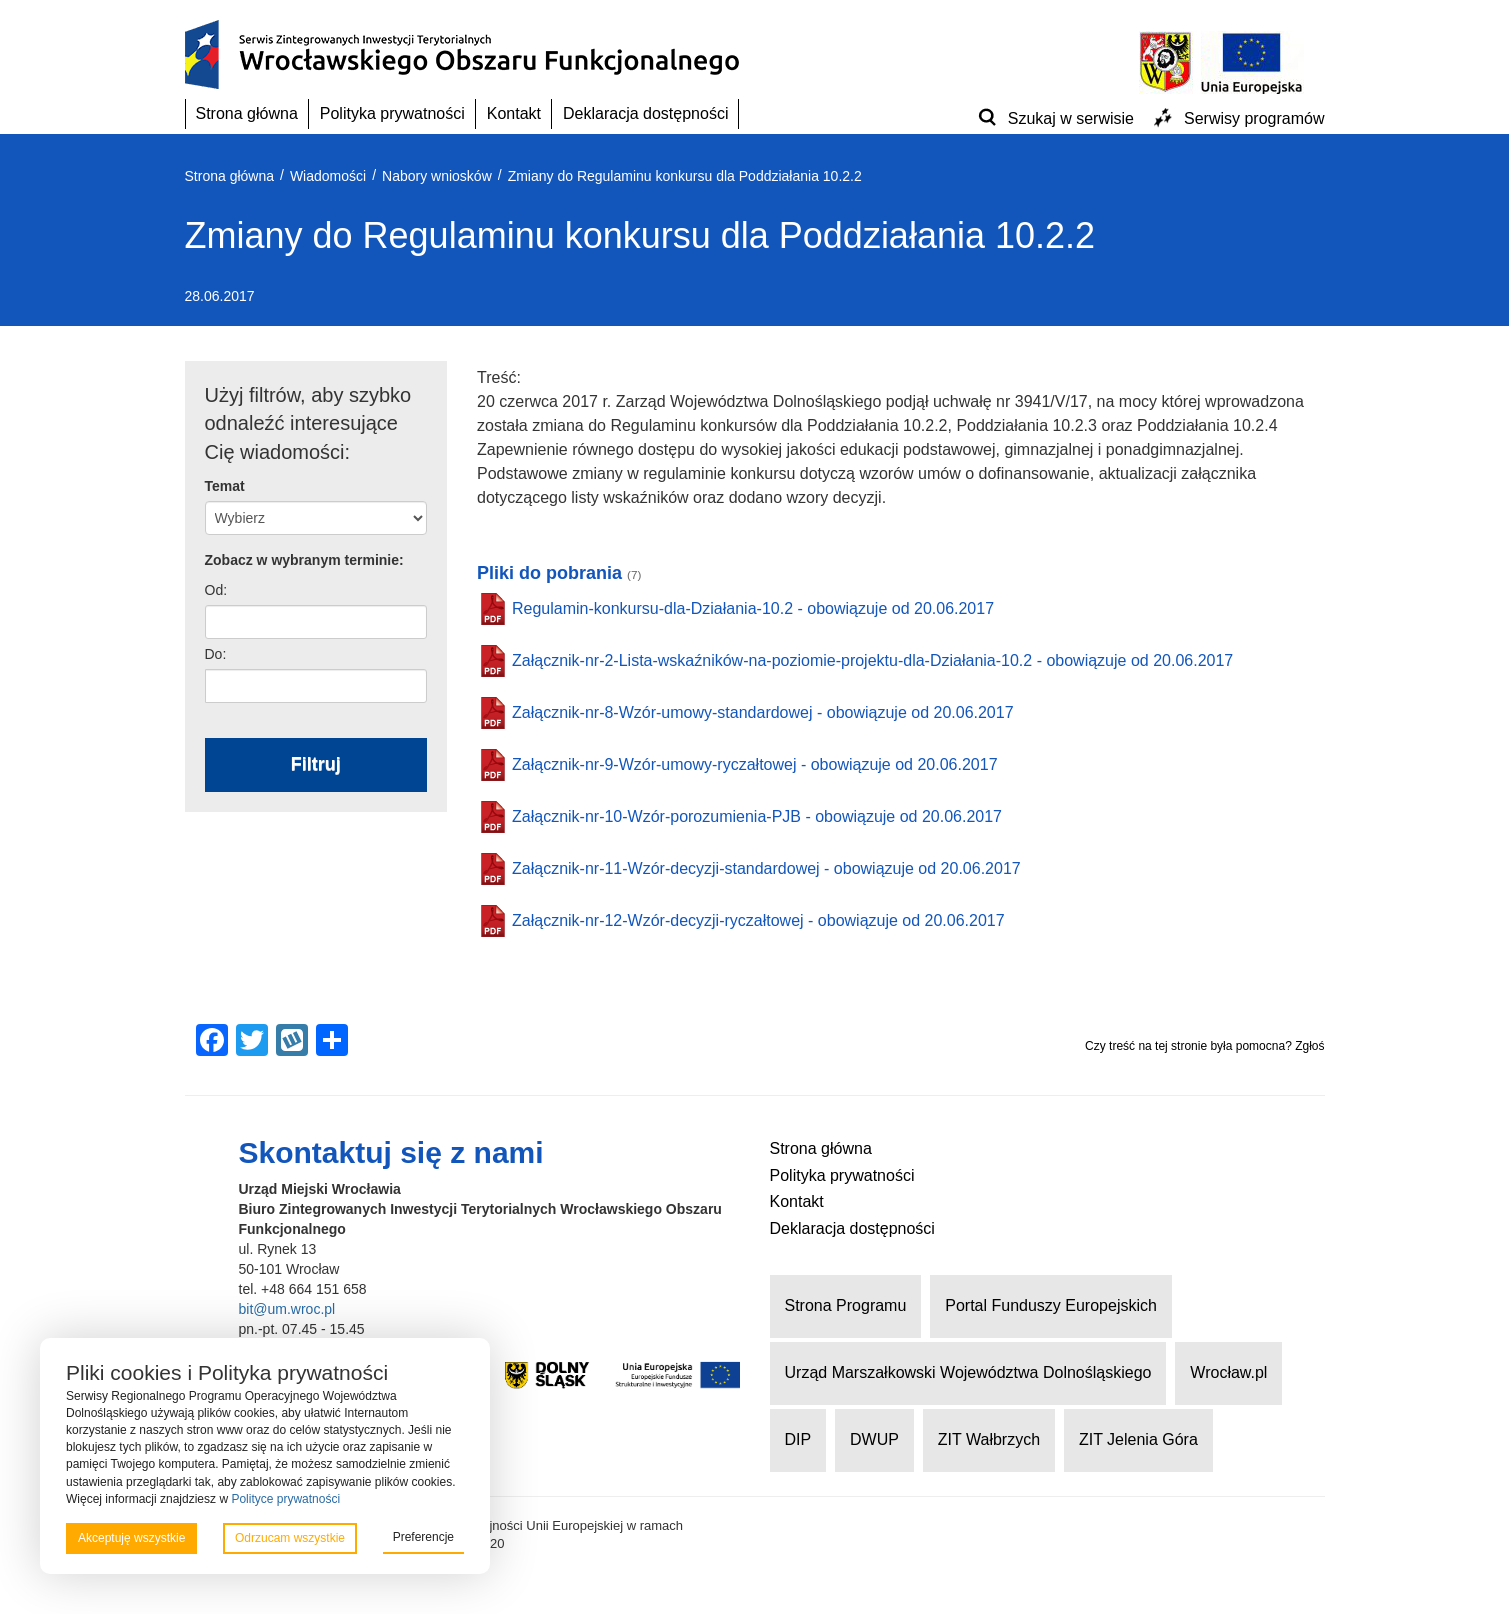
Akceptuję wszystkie (131, 1538)
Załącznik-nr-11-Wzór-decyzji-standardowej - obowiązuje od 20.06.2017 (766, 868)
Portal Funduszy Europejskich (1051, 1305)
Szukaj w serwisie (1071, 118)
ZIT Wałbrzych (989, 1439)
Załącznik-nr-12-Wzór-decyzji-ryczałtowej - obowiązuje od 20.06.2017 (758, 920)
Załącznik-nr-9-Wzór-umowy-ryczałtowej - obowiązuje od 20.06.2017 (755, 764)
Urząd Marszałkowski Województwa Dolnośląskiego (968, 1372)
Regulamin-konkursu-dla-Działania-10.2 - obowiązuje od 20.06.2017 (753, 608)
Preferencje (423, 1537)
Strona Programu (846, 1305)
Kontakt (514, 113)
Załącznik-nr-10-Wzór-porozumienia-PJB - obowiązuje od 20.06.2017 (757, 816)
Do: (216, 654)
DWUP (874, 1439)
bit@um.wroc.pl (287, 1309)
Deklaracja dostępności (645, 113)
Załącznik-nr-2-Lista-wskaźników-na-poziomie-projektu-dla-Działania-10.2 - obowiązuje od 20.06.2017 (872, 660)
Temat (225, 486)
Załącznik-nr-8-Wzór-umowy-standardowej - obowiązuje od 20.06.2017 (763, 712)
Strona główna (247, 113)
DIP (798, 1439)
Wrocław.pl (1228, 1372)
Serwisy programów (1254, 118)
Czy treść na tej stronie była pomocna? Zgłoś (1204, 1046)
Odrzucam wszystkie (290, 1538)
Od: (216, 590)
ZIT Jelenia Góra (1138, 1439)
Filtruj (316, 764)
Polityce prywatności (285, 1499)
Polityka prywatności (392, 113)
